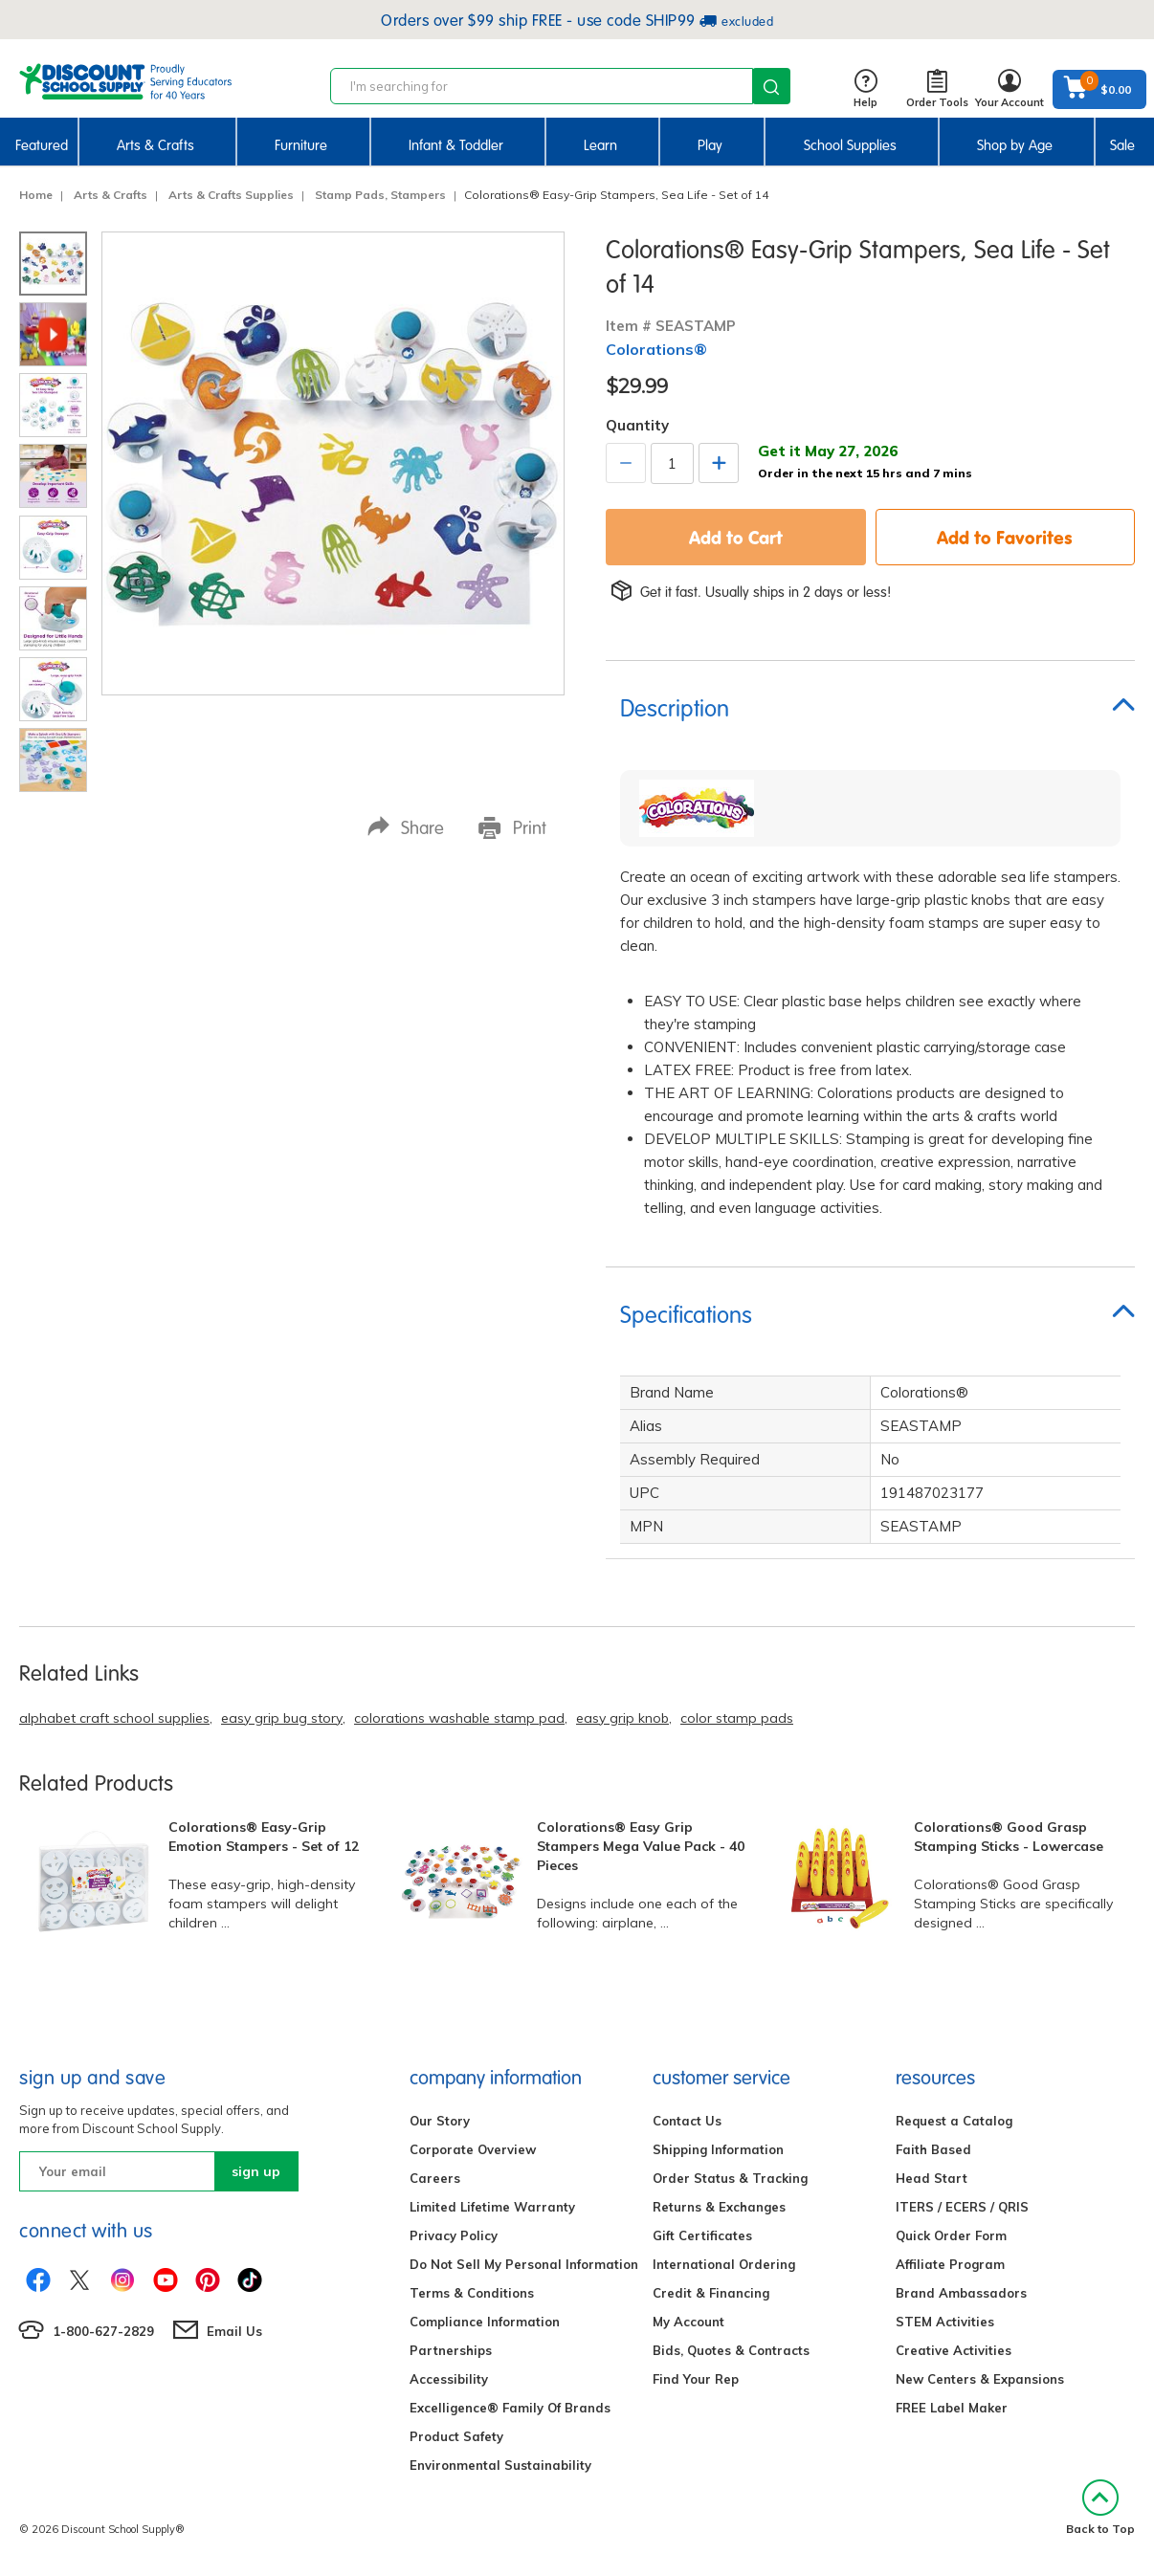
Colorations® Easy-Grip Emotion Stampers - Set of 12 (263, 1836)
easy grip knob (622, 1718)
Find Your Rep (696, 2379)
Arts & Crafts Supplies (231, 194)
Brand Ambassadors (961, 2293)
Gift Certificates (702, 2235)
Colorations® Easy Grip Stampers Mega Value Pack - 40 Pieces (640, 1846)
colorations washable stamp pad (459, 1718)
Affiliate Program (950, 2264)
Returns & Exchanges (719, 2206)
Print (512, 827)
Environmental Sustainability (500, 2465)
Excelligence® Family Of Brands (510, 2407)
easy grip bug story (282, 1718)
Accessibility (449, 2379)
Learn (600, 144)
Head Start (931, 2178)
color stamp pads (736, 1718)
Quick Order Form (951, 2235)
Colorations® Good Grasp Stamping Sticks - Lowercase (1008, 1836)
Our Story (440, 2120)
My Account (688, 2321)
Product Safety (456, 2436)
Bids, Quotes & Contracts (731, 2350)
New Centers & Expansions (980, 2379)
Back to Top (1100, 2507)
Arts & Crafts (155, 144)
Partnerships (451, 2350)
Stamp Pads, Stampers (380, 194)
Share (405, 827)
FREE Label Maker (952, 2407)
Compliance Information (485, 2321)
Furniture (301, 144)
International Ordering (724, 2264)
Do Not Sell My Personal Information (524, 2264)
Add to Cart (736, 537)
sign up (256, 2171)
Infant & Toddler (456, 144)
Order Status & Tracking (730, 2178)
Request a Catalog (954, 2120)
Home (36, 194)
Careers (435, 2178)
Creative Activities (953, 2350)
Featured (41, 144)
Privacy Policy (454, 2235)
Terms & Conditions (472, 2293)
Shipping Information (718, 2149)
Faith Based (933, 2149)
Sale (1122, 144)
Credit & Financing (711, 2293)
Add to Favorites (1005, 537)
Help (865, 89)
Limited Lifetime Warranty (492, 2206)
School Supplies (850, 144)
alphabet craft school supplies (114, 1718)
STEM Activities (945, 2321)
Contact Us (687, 2120)
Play (710, 144)
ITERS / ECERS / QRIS (962, 2206)
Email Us (234, 2331)
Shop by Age (1015, 144)
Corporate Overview (473, 2149)
